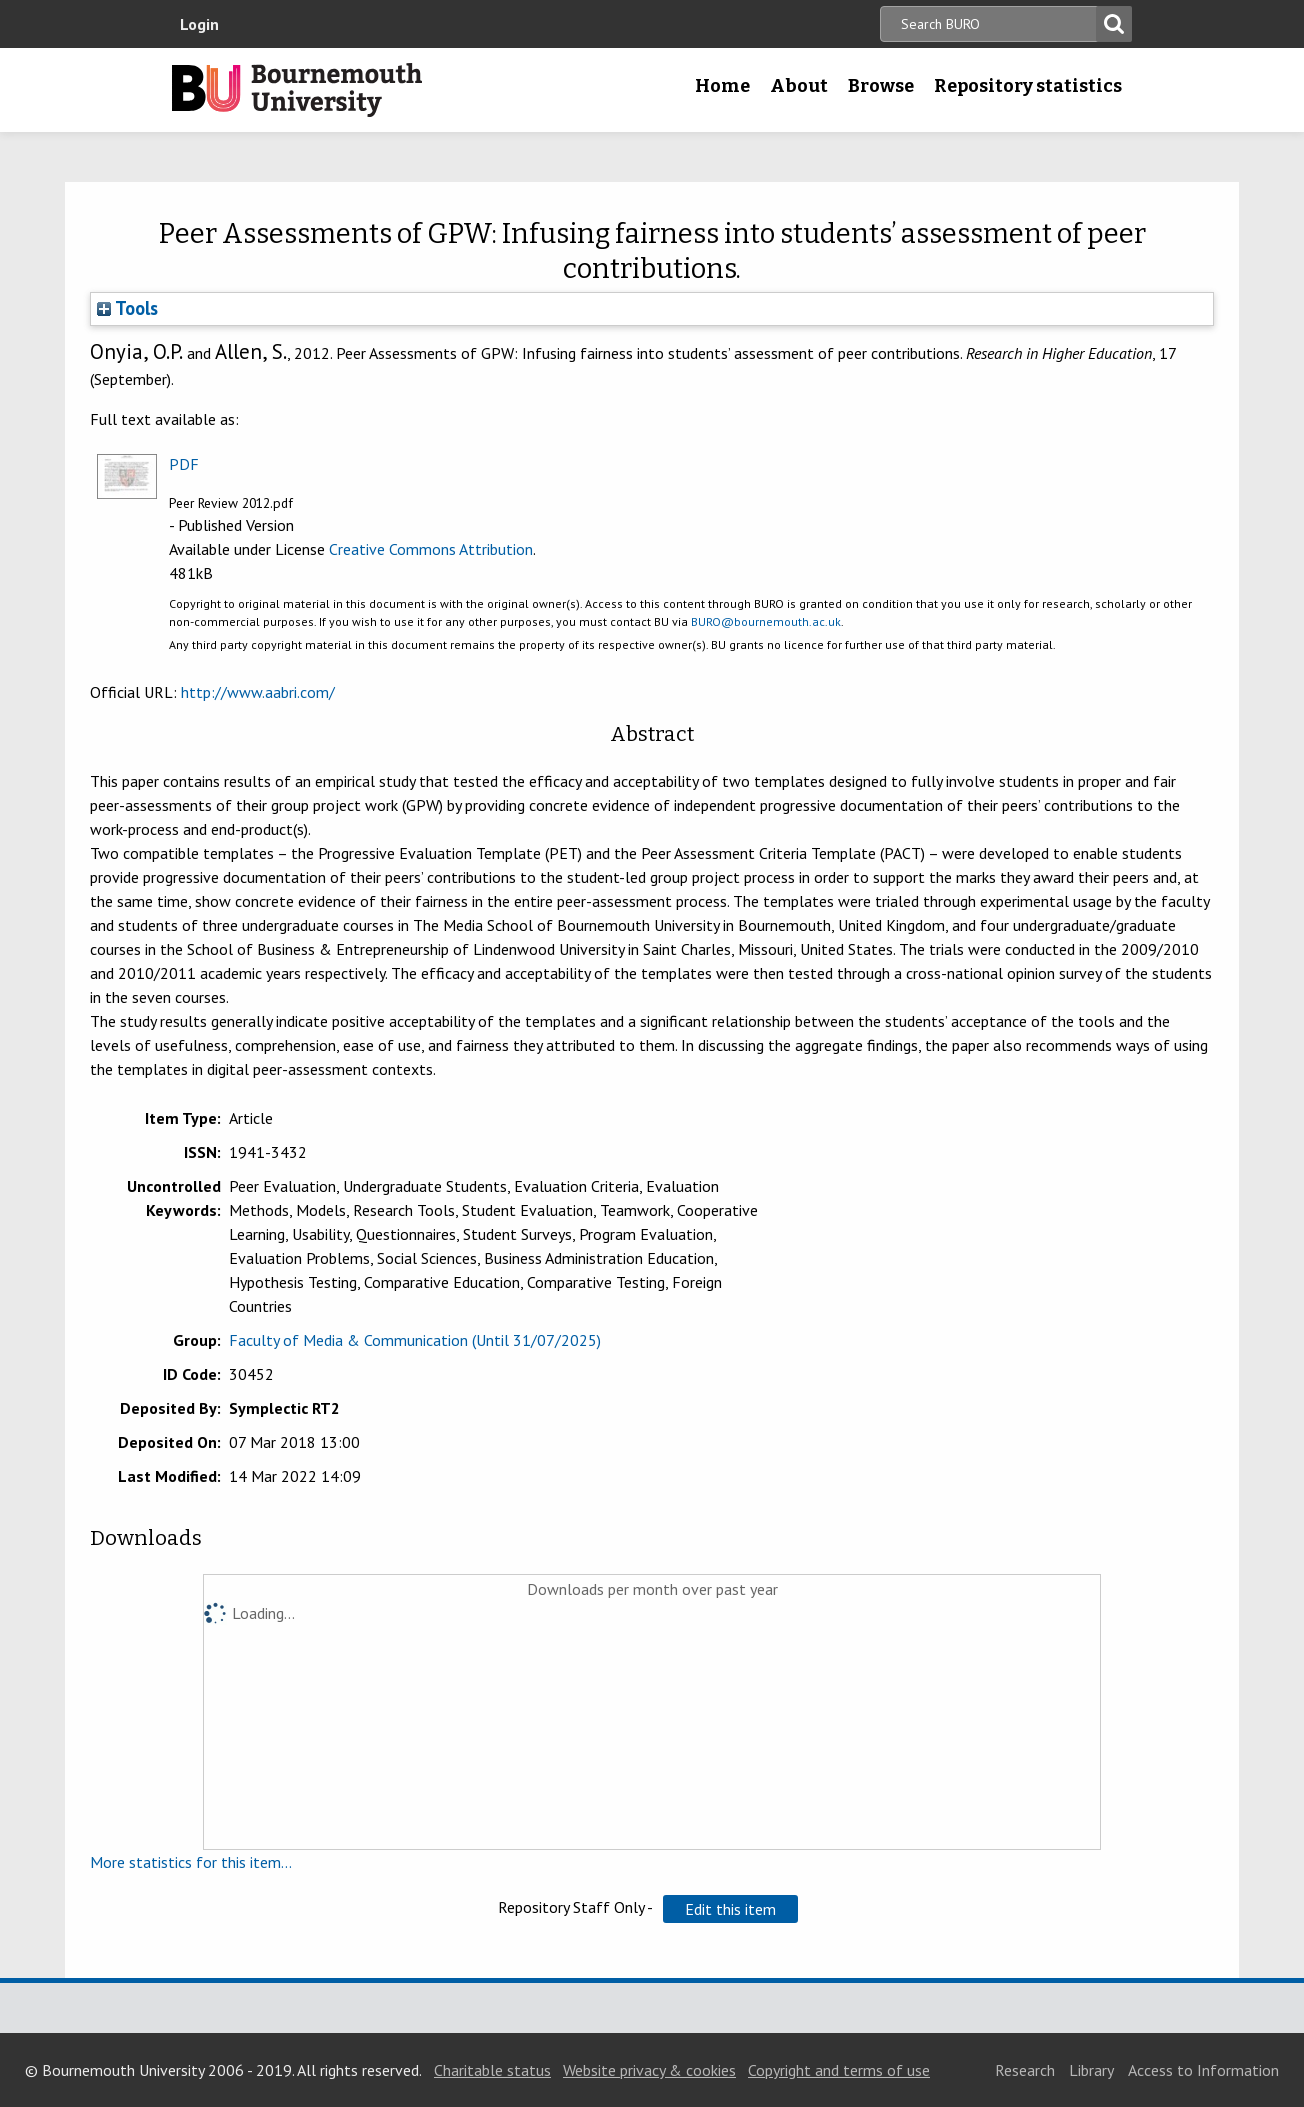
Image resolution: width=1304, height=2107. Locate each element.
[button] (730, 1909)
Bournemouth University (297, 90)
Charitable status (492, 2070)
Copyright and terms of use (839, 2070)
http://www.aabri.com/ (258, 692)
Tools (127, 308)
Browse (881, 86)
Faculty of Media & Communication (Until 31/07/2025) (415, 1340)
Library (1091, 2070)
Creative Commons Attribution (431, 549)
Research (1025, 2070)
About (799, 86)
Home (722, 86)
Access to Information (1203, 2070)
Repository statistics (1028, 86)
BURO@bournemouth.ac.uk (766, 621)
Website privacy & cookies (649, 2070)
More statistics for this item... (191, 1862)
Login (199, 24)
